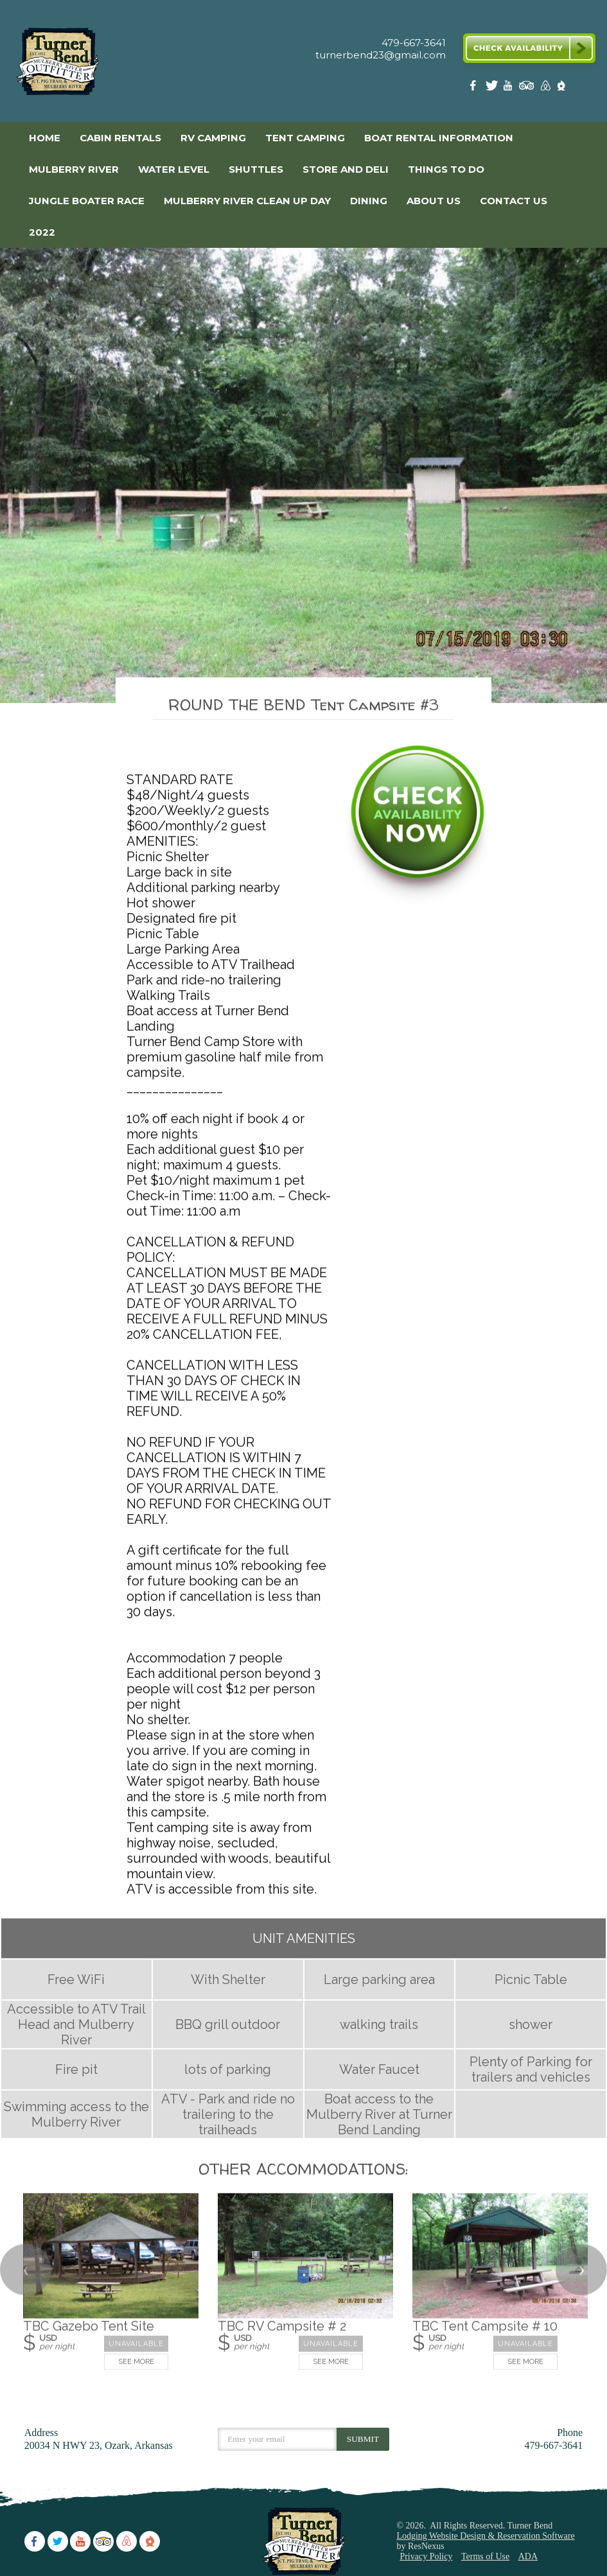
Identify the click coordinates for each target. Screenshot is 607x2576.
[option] (303, 475)
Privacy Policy (426, 2556)
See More (136, 2362)
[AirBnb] (544, 88)
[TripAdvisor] (526, 88)
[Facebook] (475, 88)
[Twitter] (493, 88)
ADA (528, 2556)
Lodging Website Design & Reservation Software (485, 2536)
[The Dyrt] (561, 88)
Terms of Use (485, 2556)
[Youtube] (509, 88)
